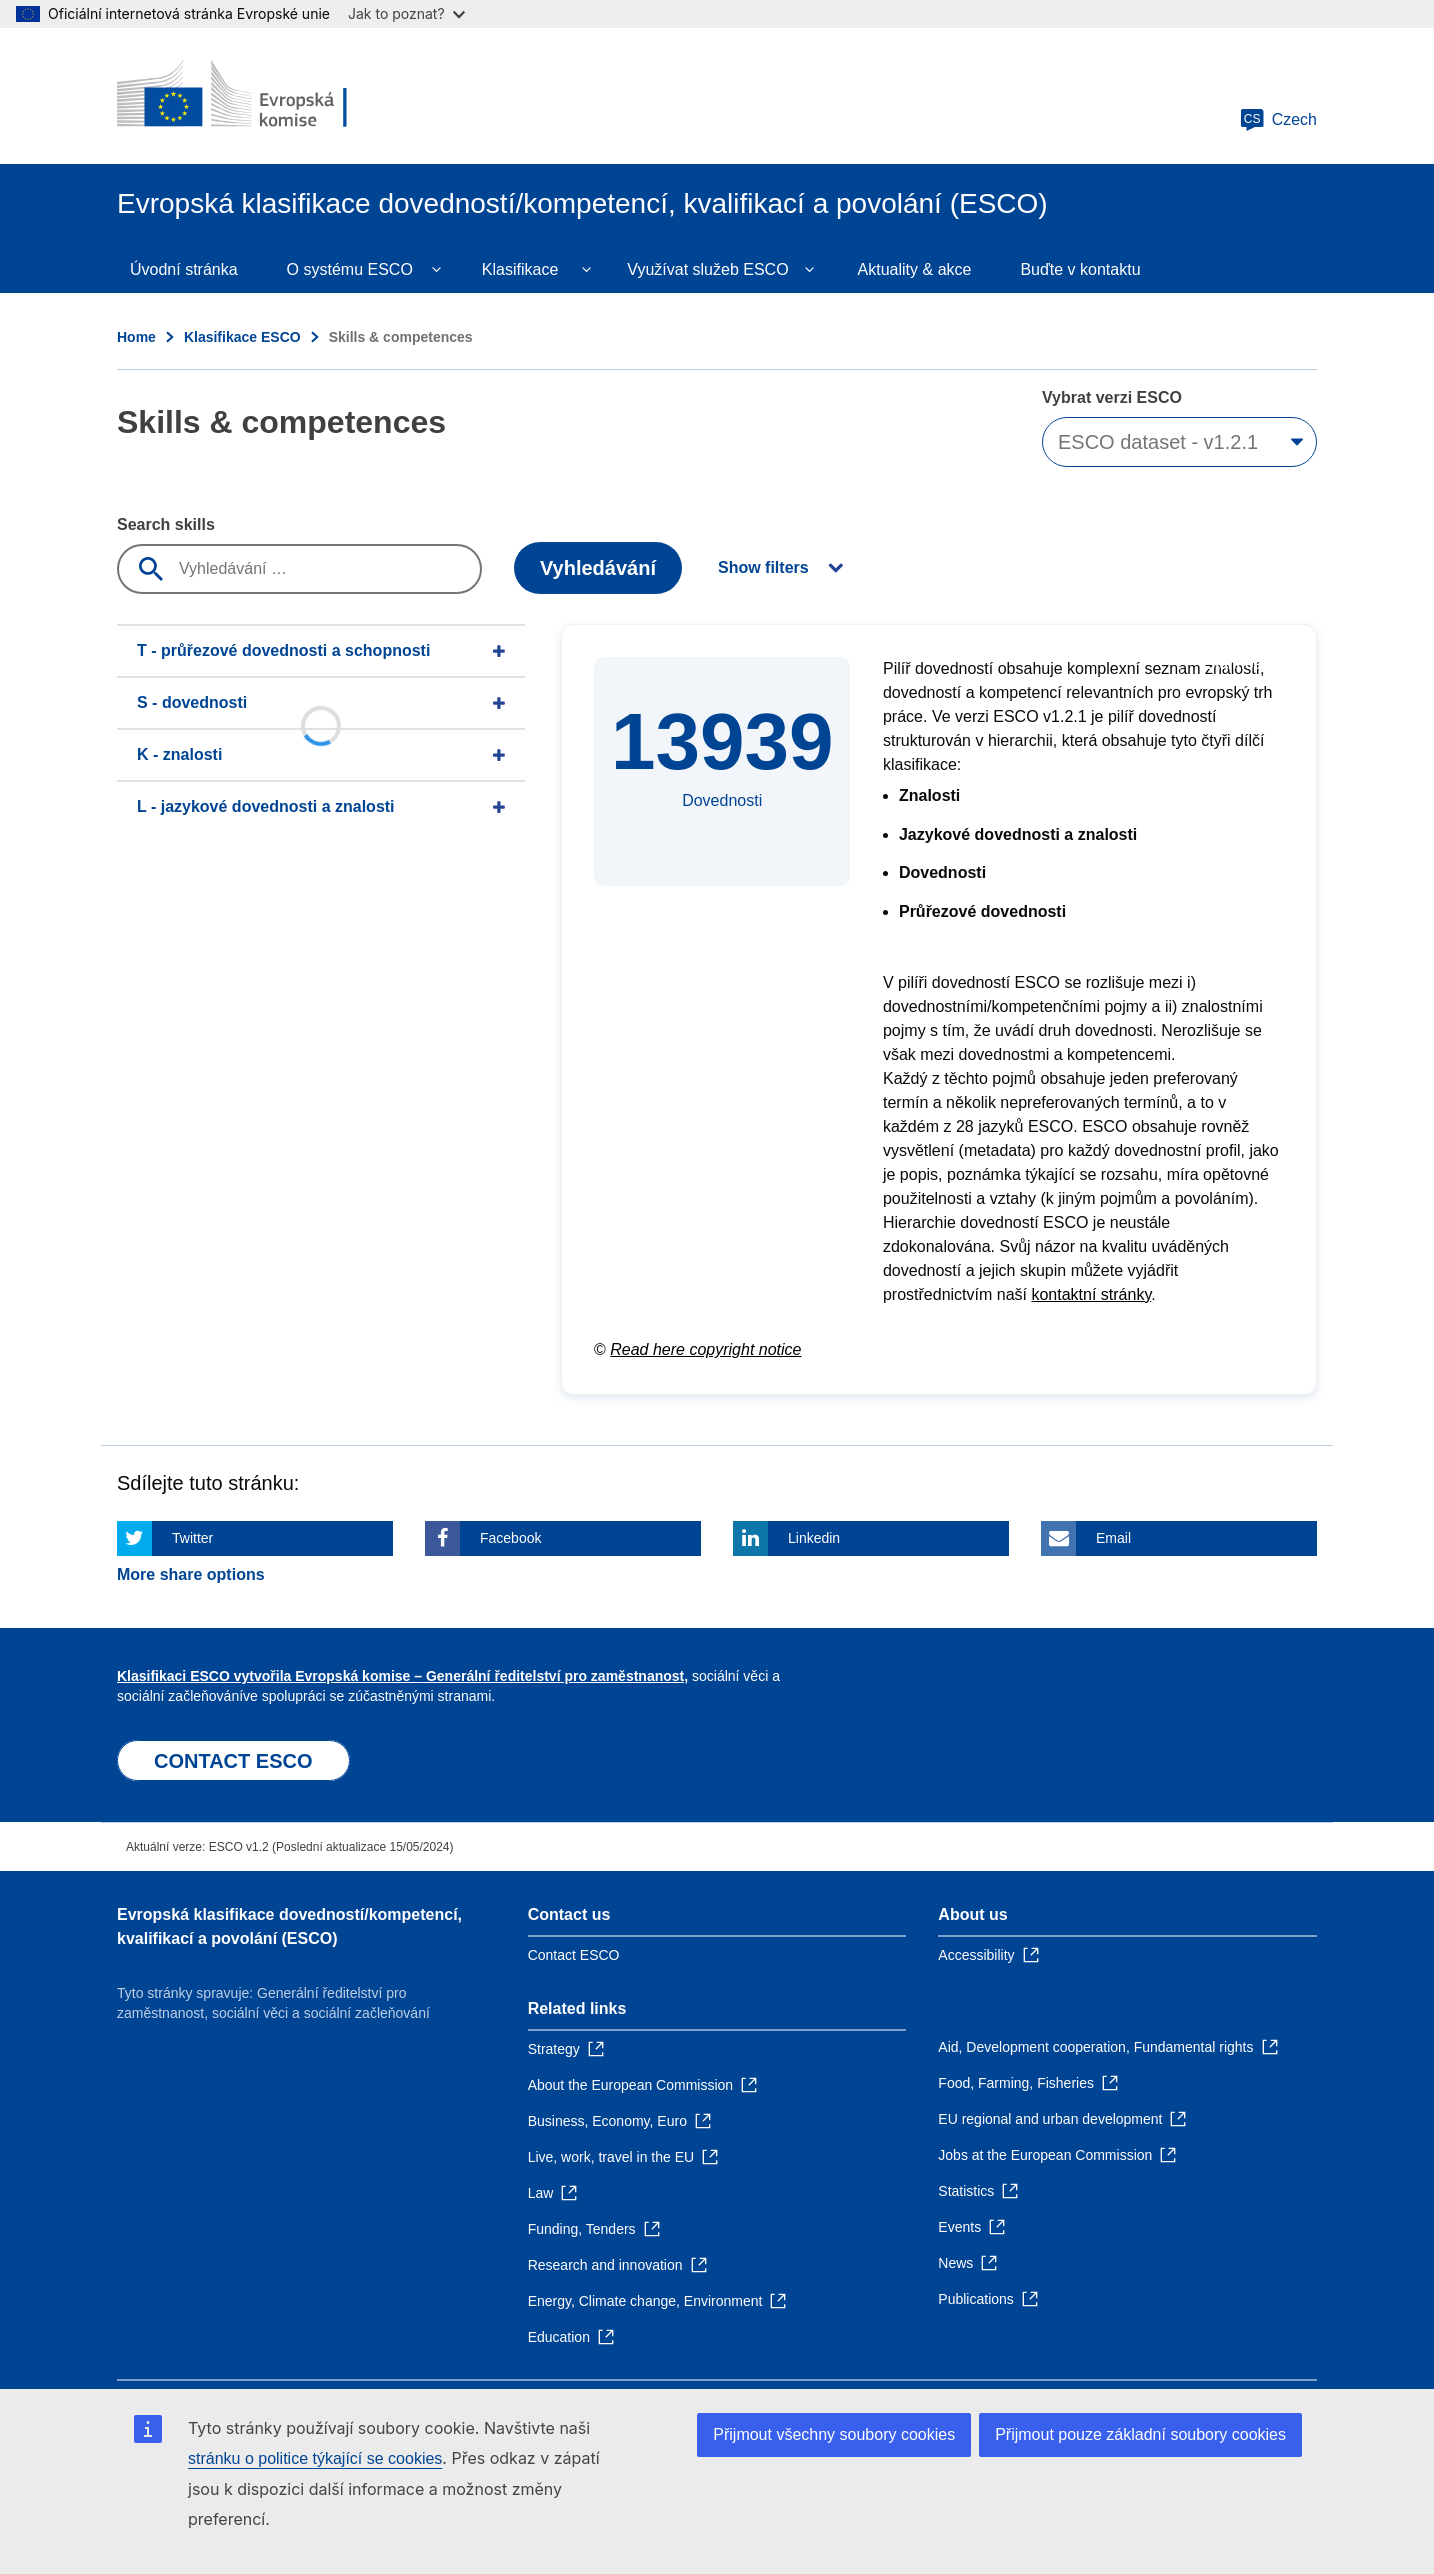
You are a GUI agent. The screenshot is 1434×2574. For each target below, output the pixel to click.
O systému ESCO (350, 269)
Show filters (763, 567)
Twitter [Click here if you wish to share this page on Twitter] (192, 1538)
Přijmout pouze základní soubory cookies (1140, 2434)
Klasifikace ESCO (242, 337)
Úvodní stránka (184, 269)
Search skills (166, 524)
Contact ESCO (574, 1955)
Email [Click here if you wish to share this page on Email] (1113, 1538)
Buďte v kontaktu (1080, 269)
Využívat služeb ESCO (707, 269)
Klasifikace (520, 269)
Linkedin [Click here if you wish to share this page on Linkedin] (814, 1538)
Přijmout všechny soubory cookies (834, 2434)
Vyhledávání (598, 568)
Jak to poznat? (406, 13)
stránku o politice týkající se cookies (315, 2458)
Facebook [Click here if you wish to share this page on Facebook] (510, 1538)
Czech (1278, 120)
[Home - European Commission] (262, 96)
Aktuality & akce (915, 269)
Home (136, 337)
